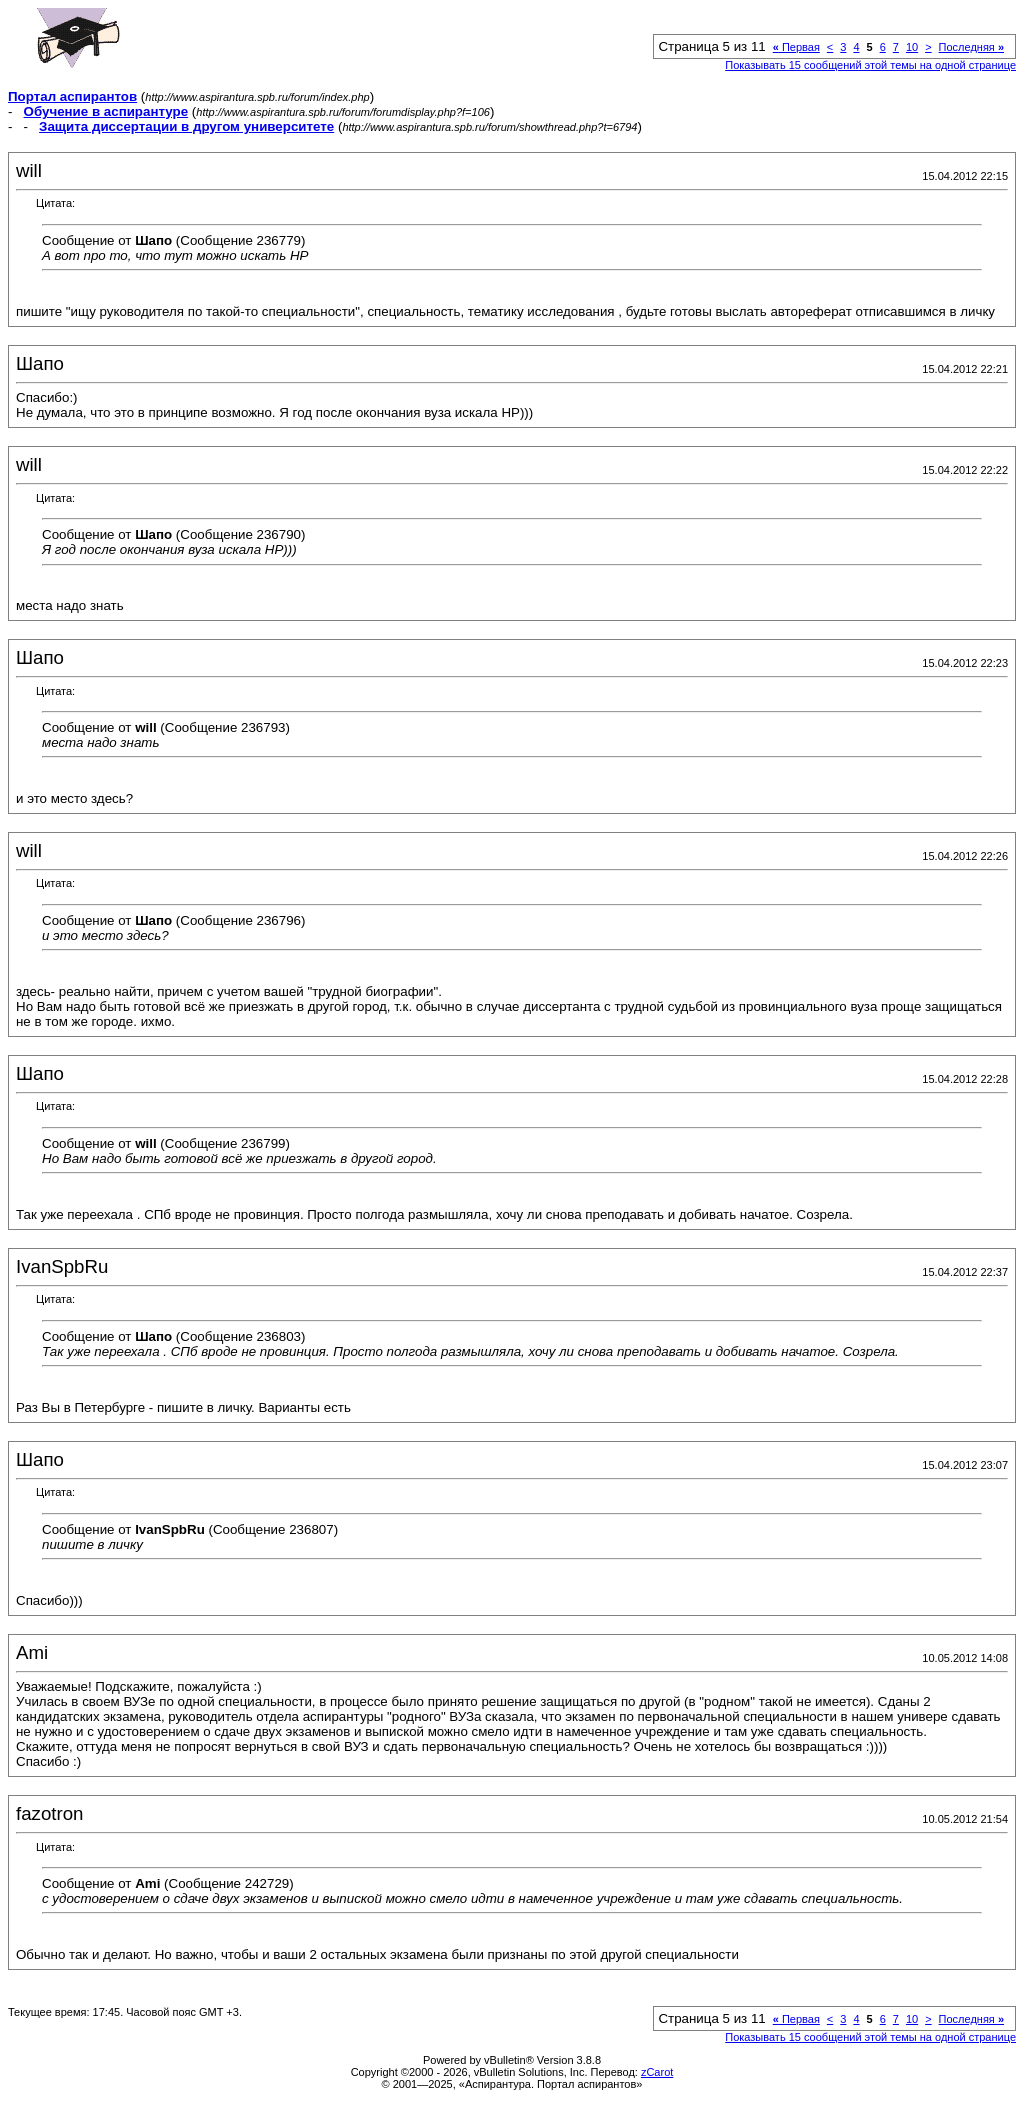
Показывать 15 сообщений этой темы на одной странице (870, 65)
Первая (796, 47)
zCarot (657, 2072)
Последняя (971, 47)
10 (912, 47)
